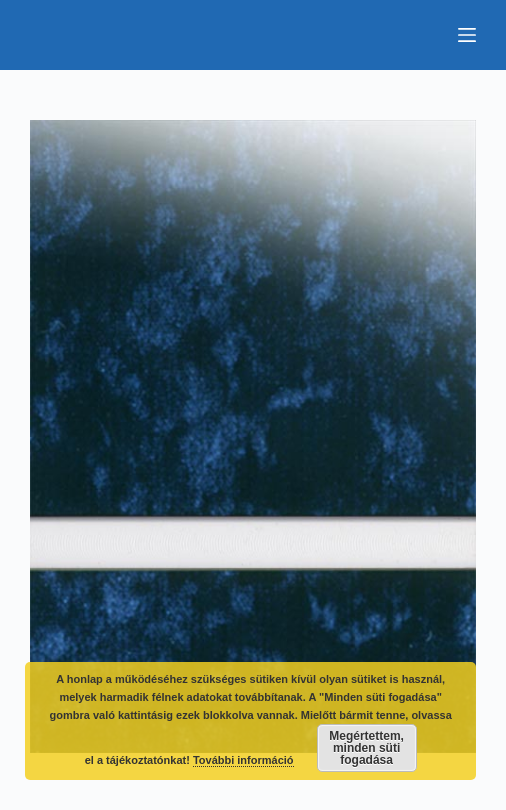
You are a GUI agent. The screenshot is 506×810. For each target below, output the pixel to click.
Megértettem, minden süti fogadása (366, 748)
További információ (243, 760)
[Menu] (467, 35)
